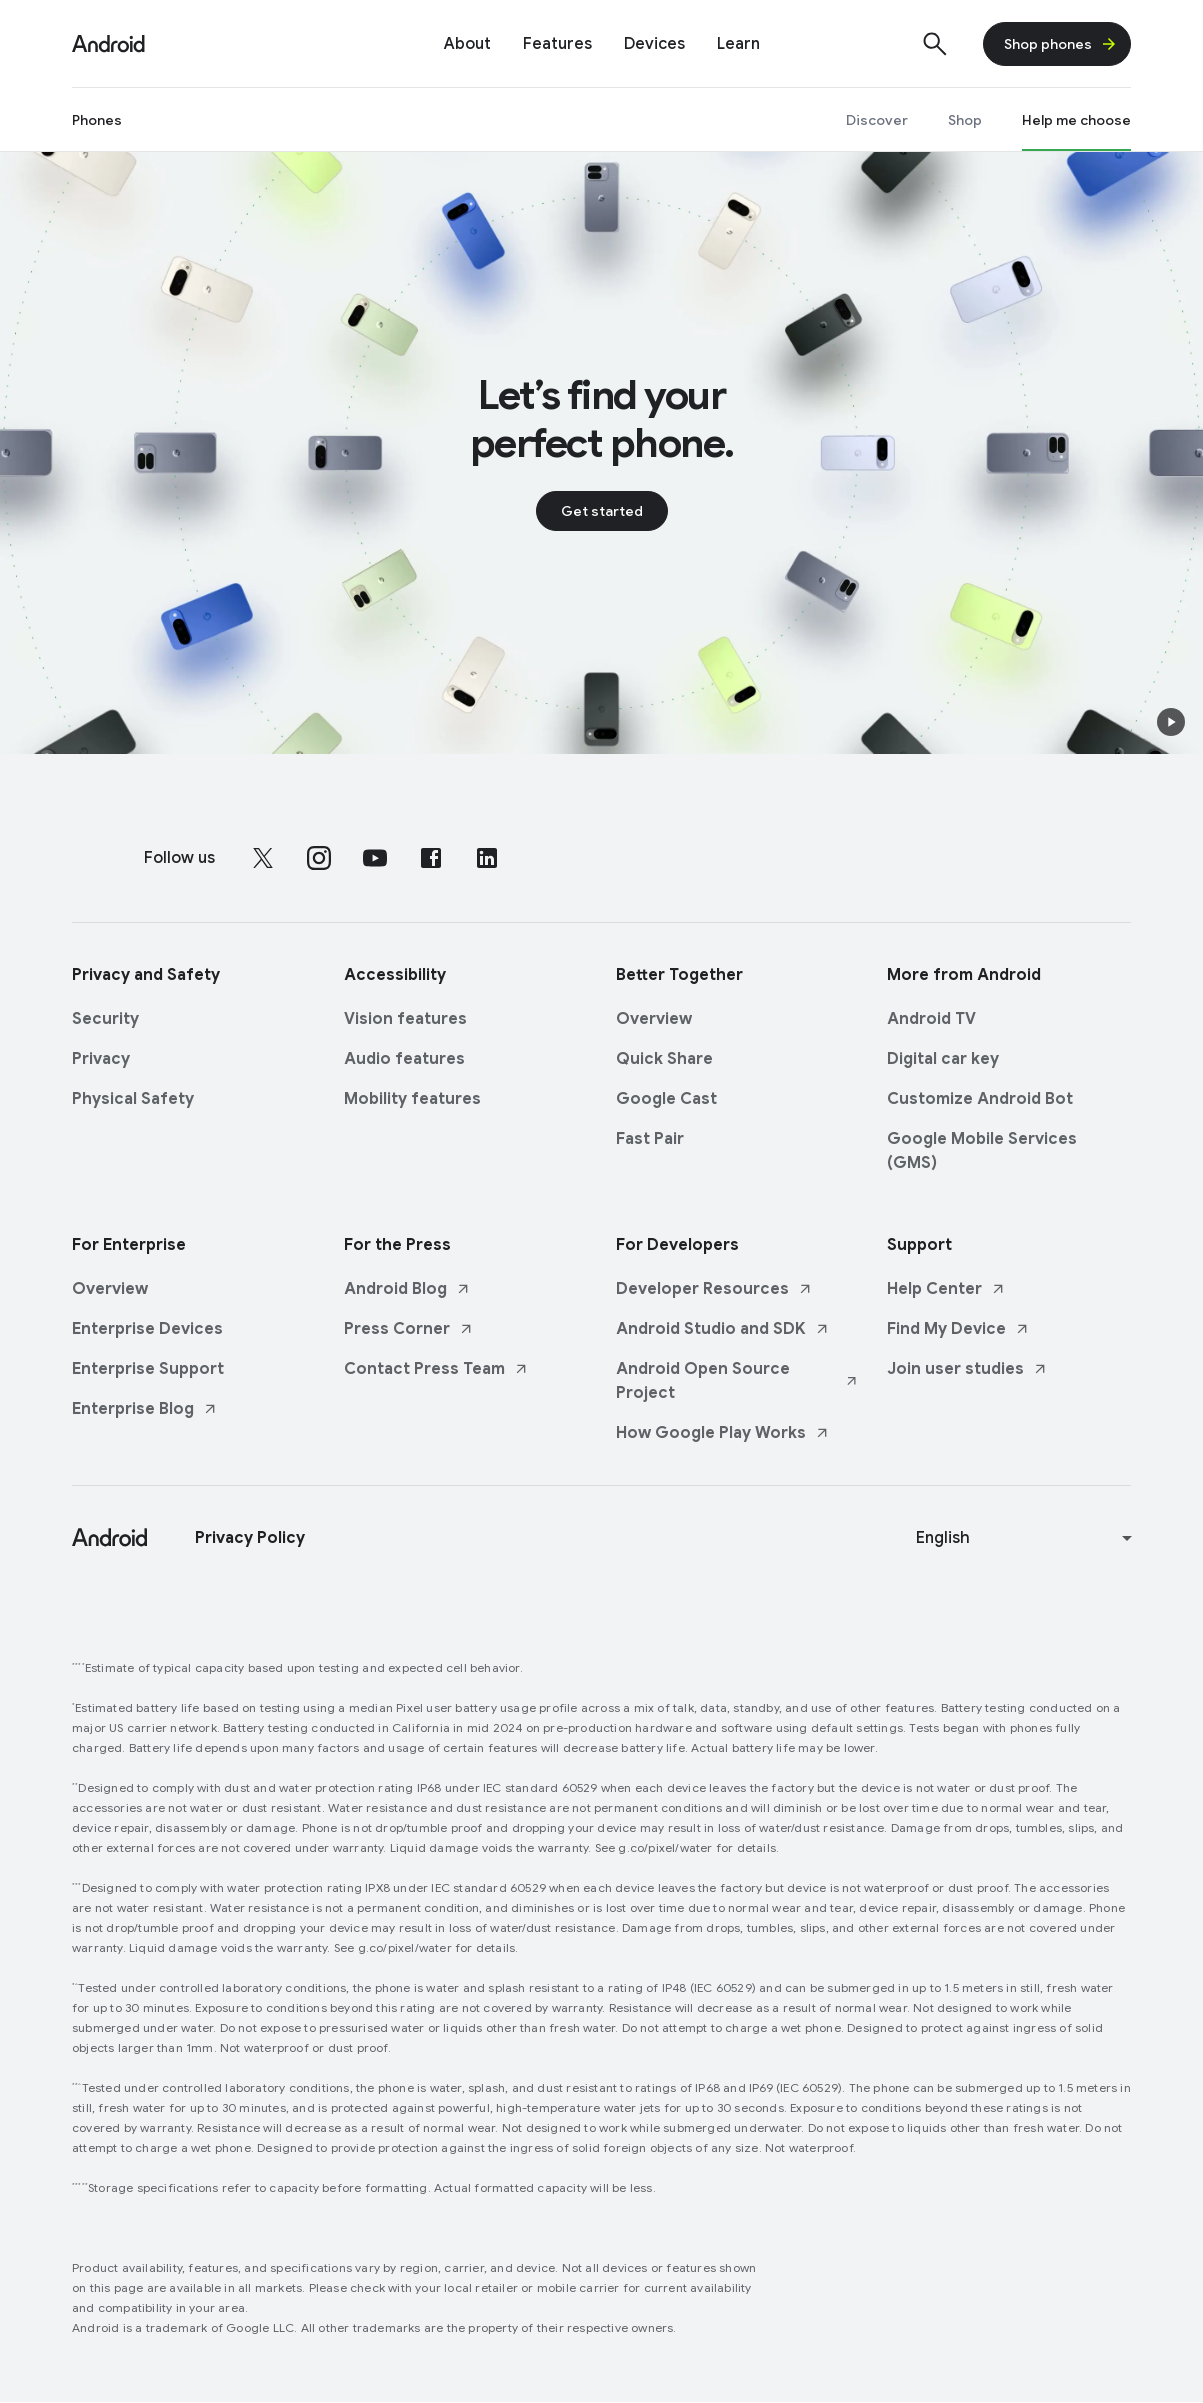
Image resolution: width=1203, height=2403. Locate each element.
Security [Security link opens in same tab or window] (105, 1019)
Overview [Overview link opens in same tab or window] (654, 1019)
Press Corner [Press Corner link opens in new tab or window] (409, 1329)
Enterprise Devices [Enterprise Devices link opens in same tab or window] (147, 1329)
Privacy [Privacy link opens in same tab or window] (101, 1059)
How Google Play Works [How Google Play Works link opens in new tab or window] (723, 1433)
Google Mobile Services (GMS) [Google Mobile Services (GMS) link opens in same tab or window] (982, 1151)
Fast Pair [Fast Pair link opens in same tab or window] (650, 1139)
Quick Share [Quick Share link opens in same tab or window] (664, 1059)
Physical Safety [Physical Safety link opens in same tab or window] (133, 1099)
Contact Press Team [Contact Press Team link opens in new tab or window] (436, 1369)
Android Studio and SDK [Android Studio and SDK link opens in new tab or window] (723, 1329)
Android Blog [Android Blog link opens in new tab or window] (407, 1289)
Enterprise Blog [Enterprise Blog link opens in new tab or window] (145, 1409)
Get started (602, 511)
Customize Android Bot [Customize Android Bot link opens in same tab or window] (980, 1099)
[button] (1171, 722)
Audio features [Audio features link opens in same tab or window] (404, 1059)
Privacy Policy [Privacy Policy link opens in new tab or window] (250, 1538)
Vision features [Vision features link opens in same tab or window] (405, 1019)
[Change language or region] (1026, 1538)
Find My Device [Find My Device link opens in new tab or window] (958, 1329)
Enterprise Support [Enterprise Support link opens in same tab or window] (148, 1369)
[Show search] (935, 44)
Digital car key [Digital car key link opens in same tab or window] (943, 1059)
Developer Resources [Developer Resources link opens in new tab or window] (714, 1289)
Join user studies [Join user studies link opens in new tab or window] (967, 1369)
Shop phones (1061, 44)
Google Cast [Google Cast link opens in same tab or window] (666, 1099)
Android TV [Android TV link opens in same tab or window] (931, 1019)
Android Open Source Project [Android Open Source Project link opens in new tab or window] (738, 1381)
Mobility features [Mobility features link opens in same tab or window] (412, 1099)
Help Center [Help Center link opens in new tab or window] (946, 1289)
